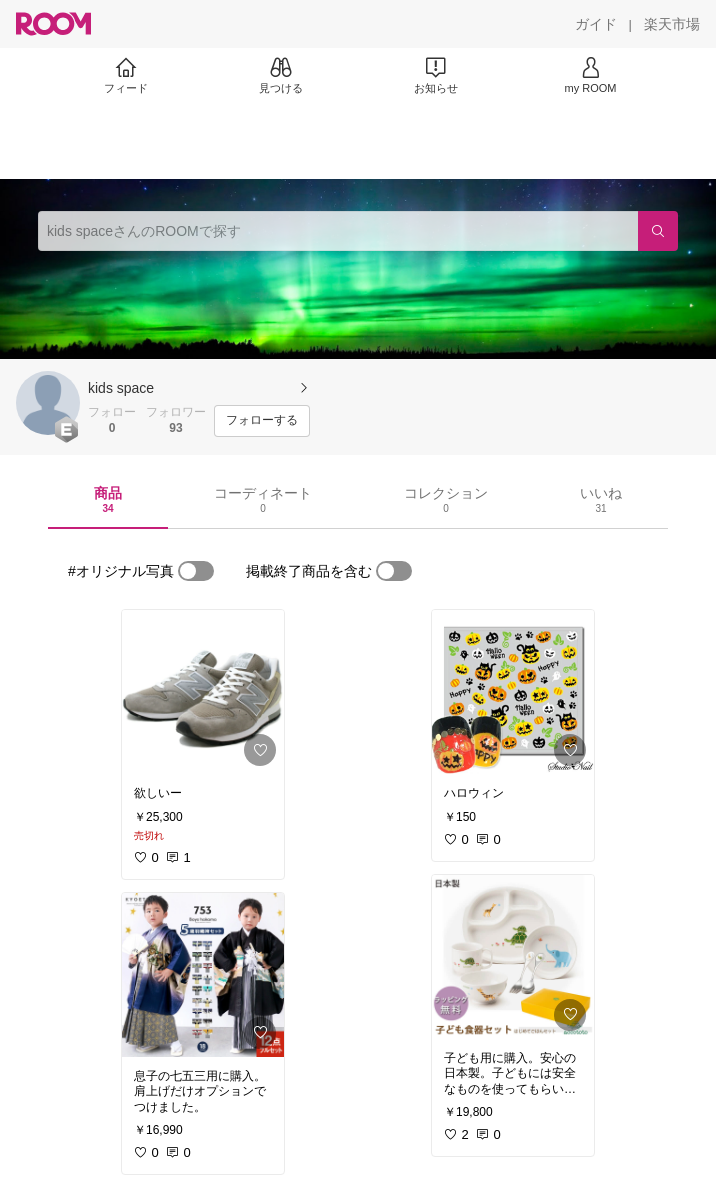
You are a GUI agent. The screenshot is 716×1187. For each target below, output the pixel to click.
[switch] (196, 571)
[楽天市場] (672, 24)
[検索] (658, 231)
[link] (203, 692)
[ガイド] (596, 24)
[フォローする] (262, 421)
